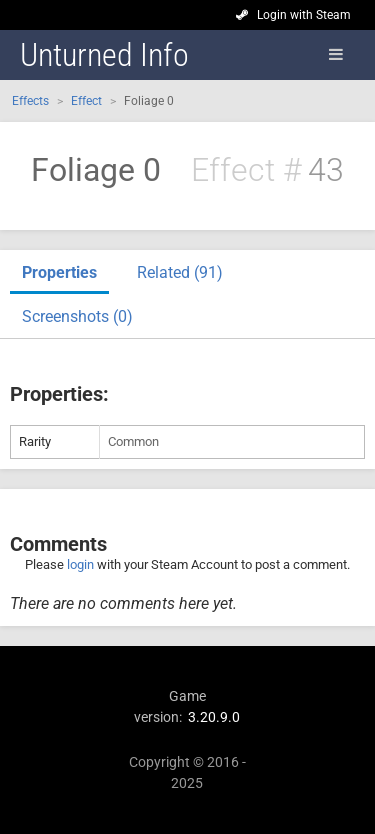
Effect (86, 101)
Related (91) (180, 272)
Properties (59, 272)
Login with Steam (304, 15)
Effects (30, 101)
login (80, 564)
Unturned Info (104, 55)
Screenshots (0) (77, 316)
